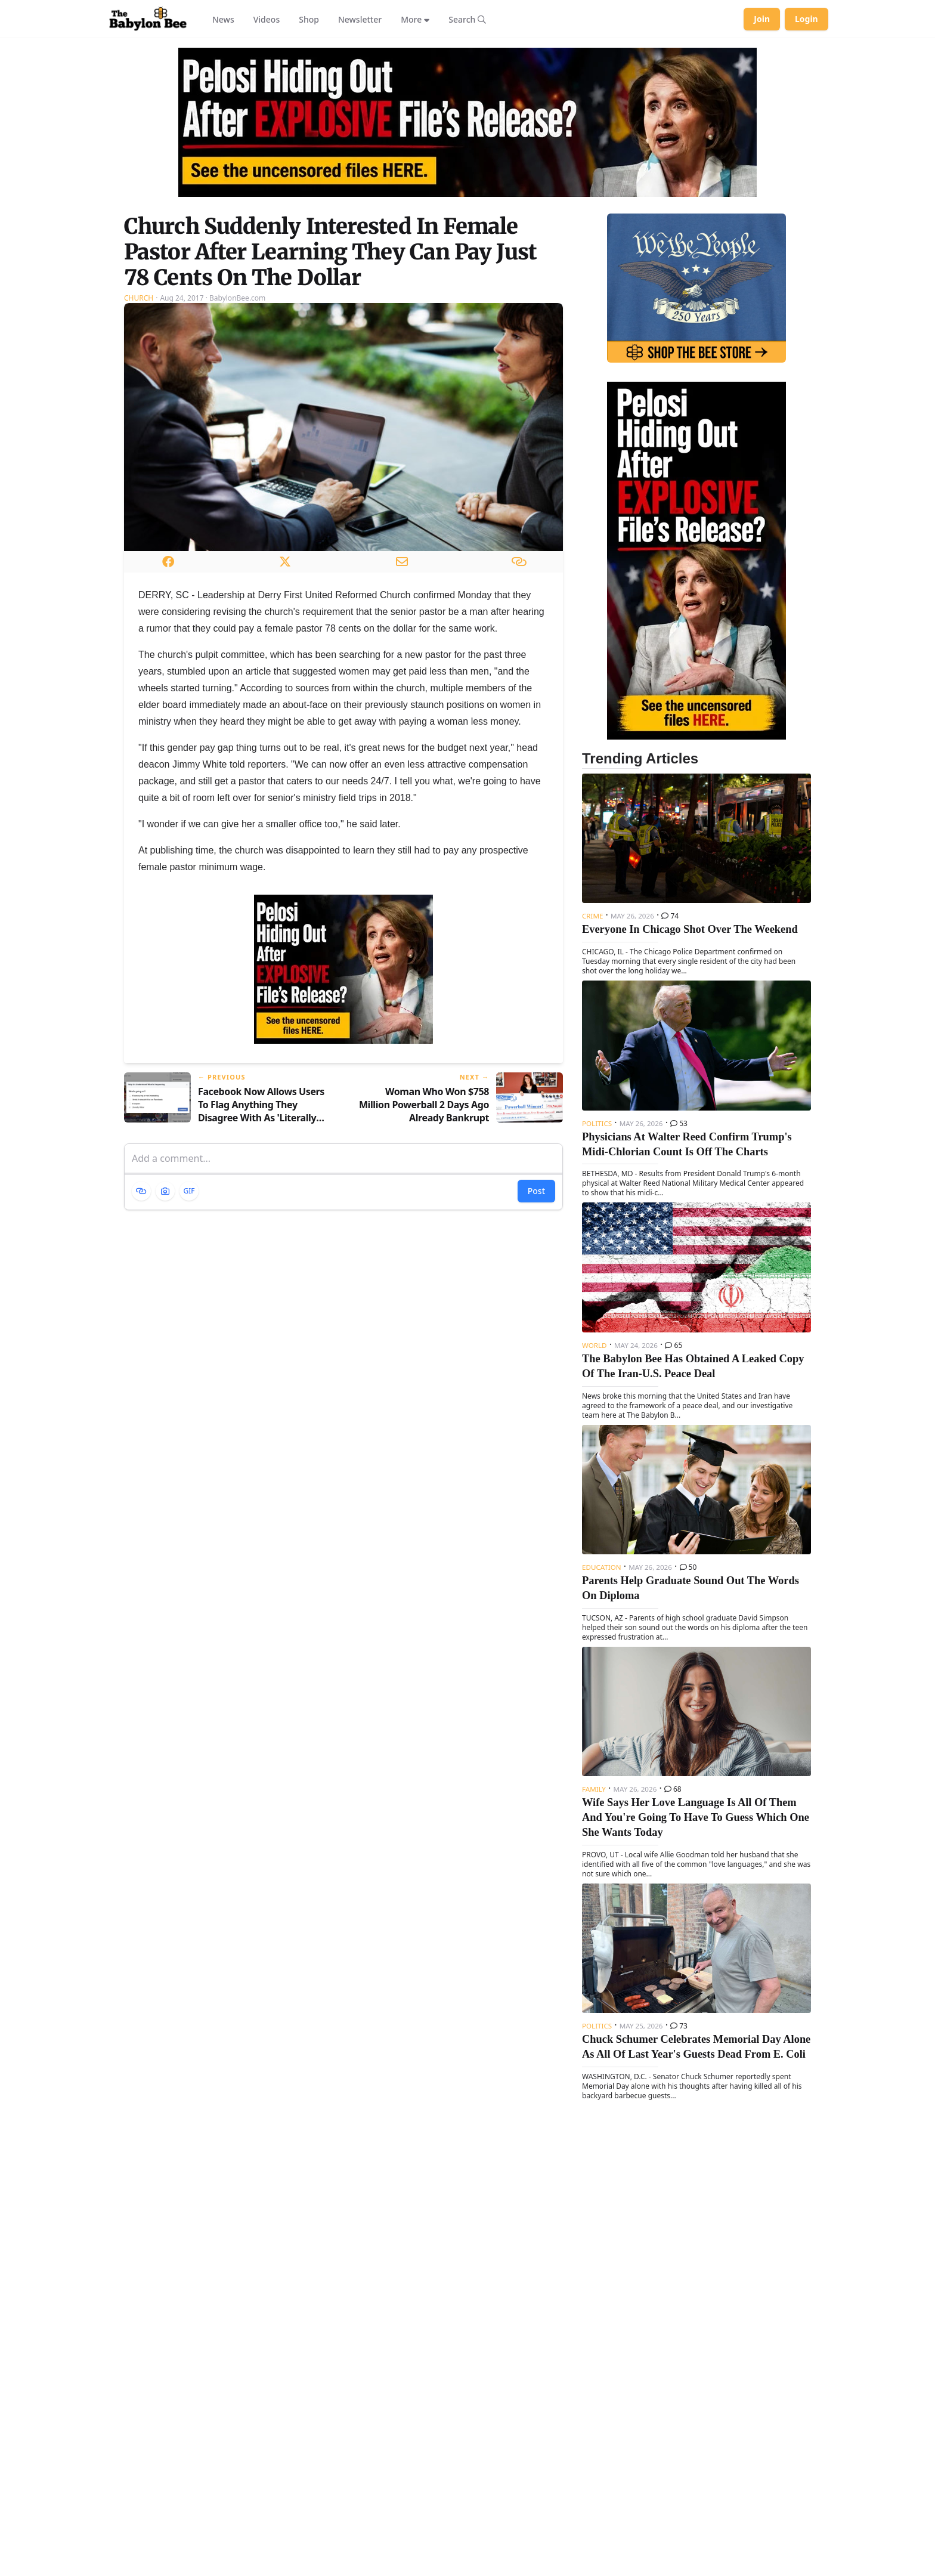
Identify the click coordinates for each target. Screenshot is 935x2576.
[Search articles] (467, 19)
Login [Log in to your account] (806, 18)
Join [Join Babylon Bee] (762, 18)
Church (138, 298)
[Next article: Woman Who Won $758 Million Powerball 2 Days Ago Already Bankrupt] (458, 1098)
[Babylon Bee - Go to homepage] (148, 19)
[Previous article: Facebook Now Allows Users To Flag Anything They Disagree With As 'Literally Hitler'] (229, 1098)
